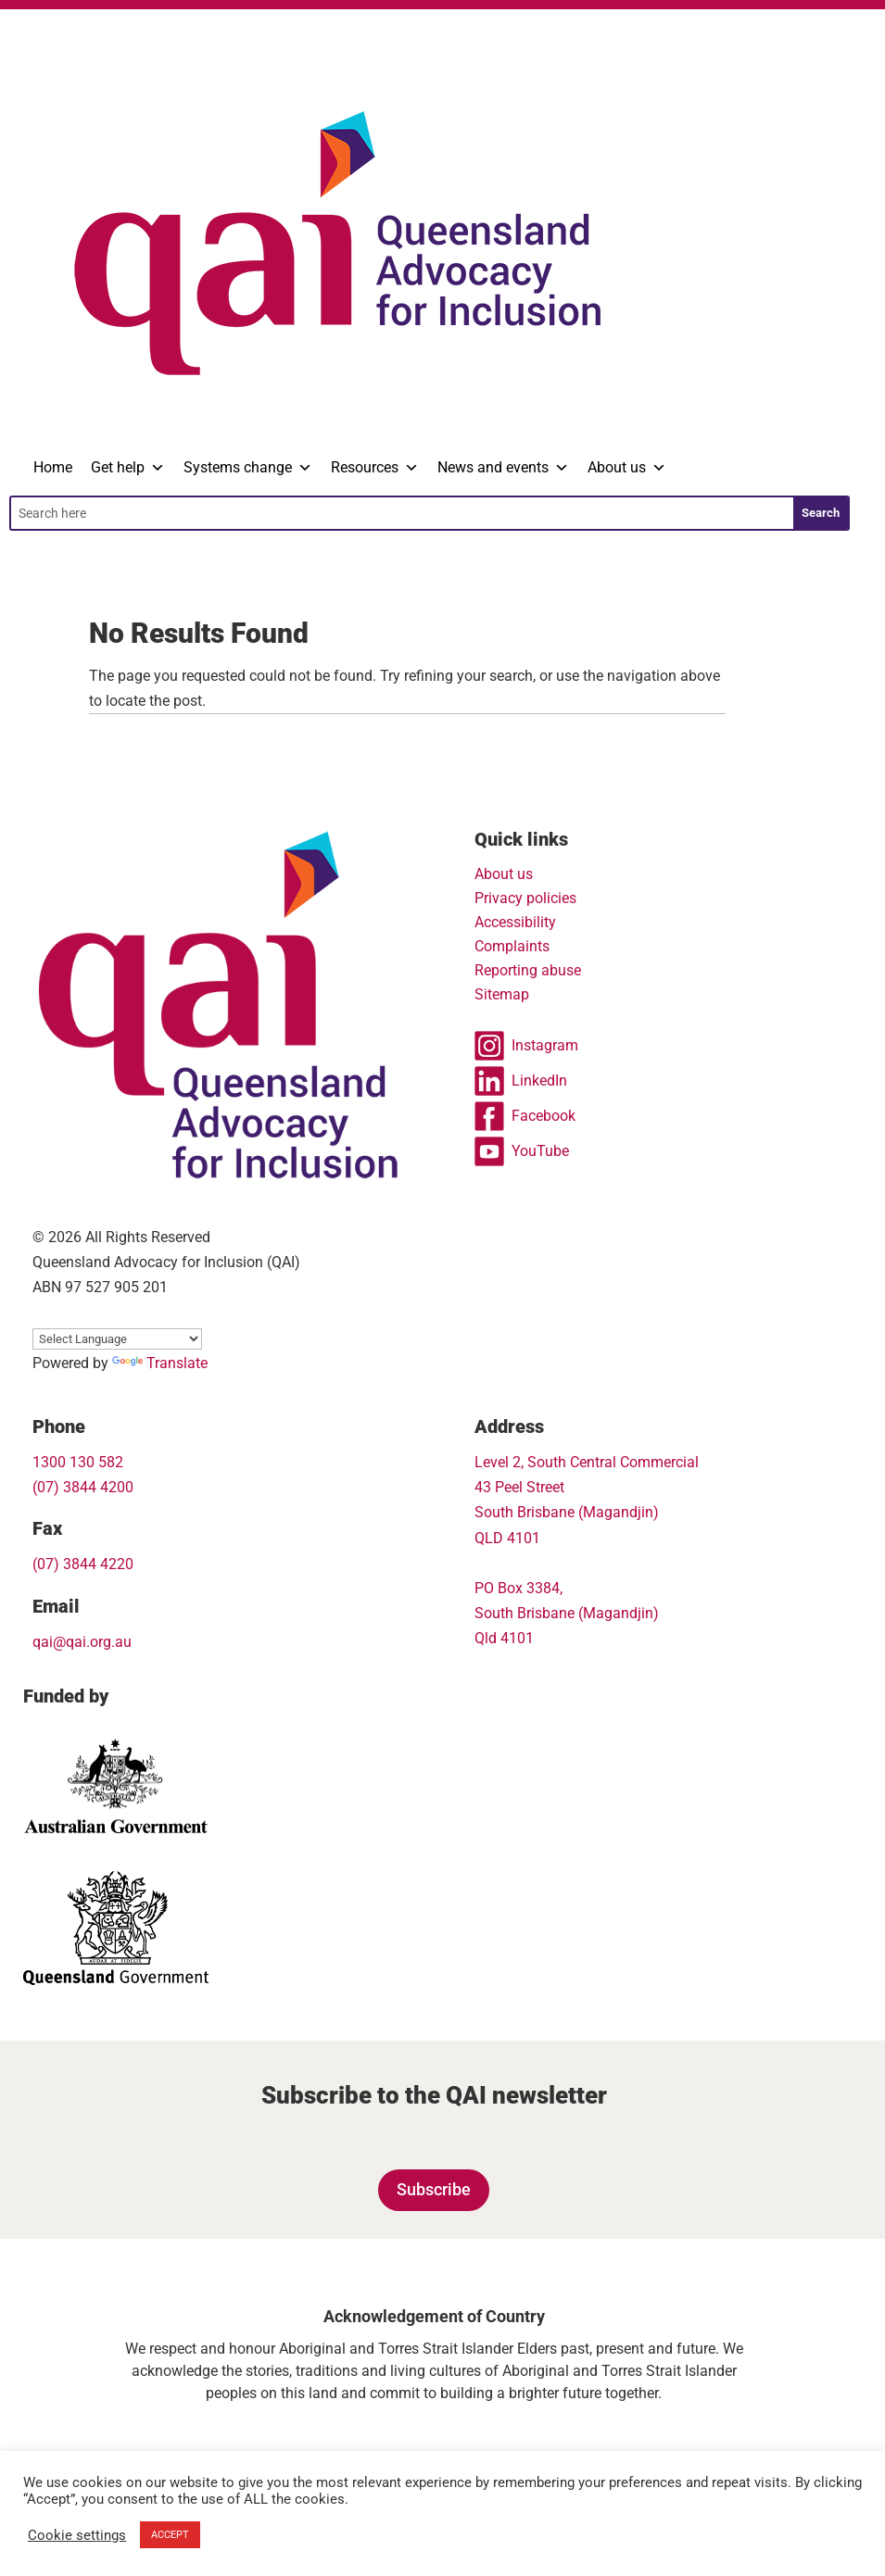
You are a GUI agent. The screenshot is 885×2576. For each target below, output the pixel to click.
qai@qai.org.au (82, 1642)
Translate (160, 1363)
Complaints (512, 946)
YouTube (521, 1151)
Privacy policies (525, 898)
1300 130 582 (77, 1462)
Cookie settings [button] (77, 2535)
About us (627, 467)
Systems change (247, 467)
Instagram (526, 1046)
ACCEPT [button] (170, 2535)
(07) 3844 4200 (82, 1487)
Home (52, 467)
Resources (375, 467)
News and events (503, 467)
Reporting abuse (527, 970)
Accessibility (515, 922)
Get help (128, 467)
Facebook (524, 1116)
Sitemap (501, 994)
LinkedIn (520, 1081)
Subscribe (434, 2189)
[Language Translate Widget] (117, 1339)
